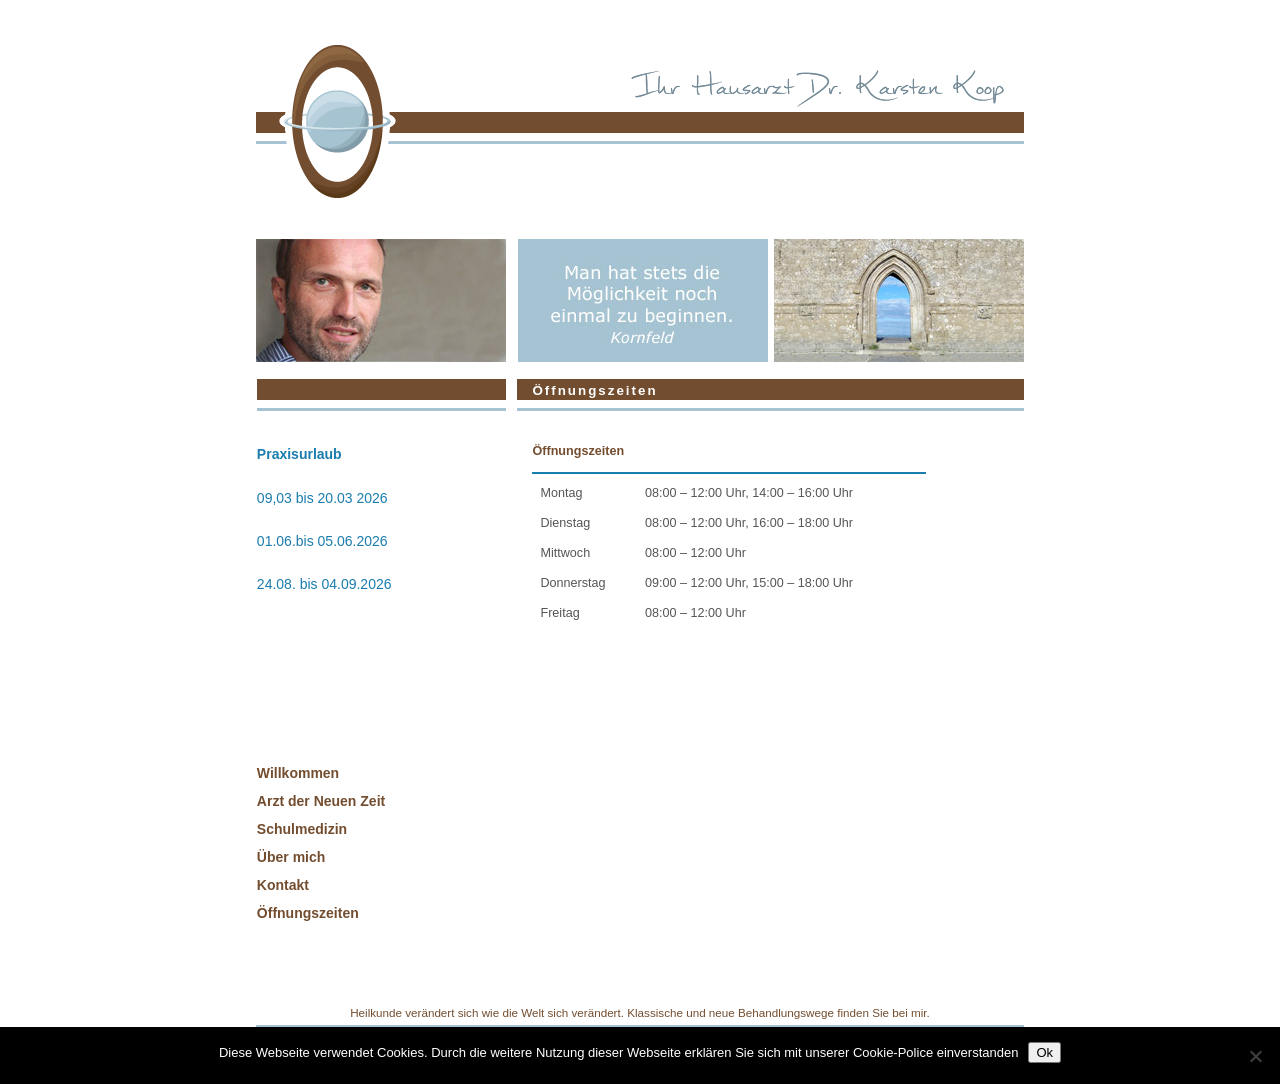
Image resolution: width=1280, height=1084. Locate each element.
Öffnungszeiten (308, 913)
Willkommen (298, 773)
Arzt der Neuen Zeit (321, 801)
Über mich (291, 857)
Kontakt (283, 885)
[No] (1255, 1056)
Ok (1044, 1052)
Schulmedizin (302, 829)
